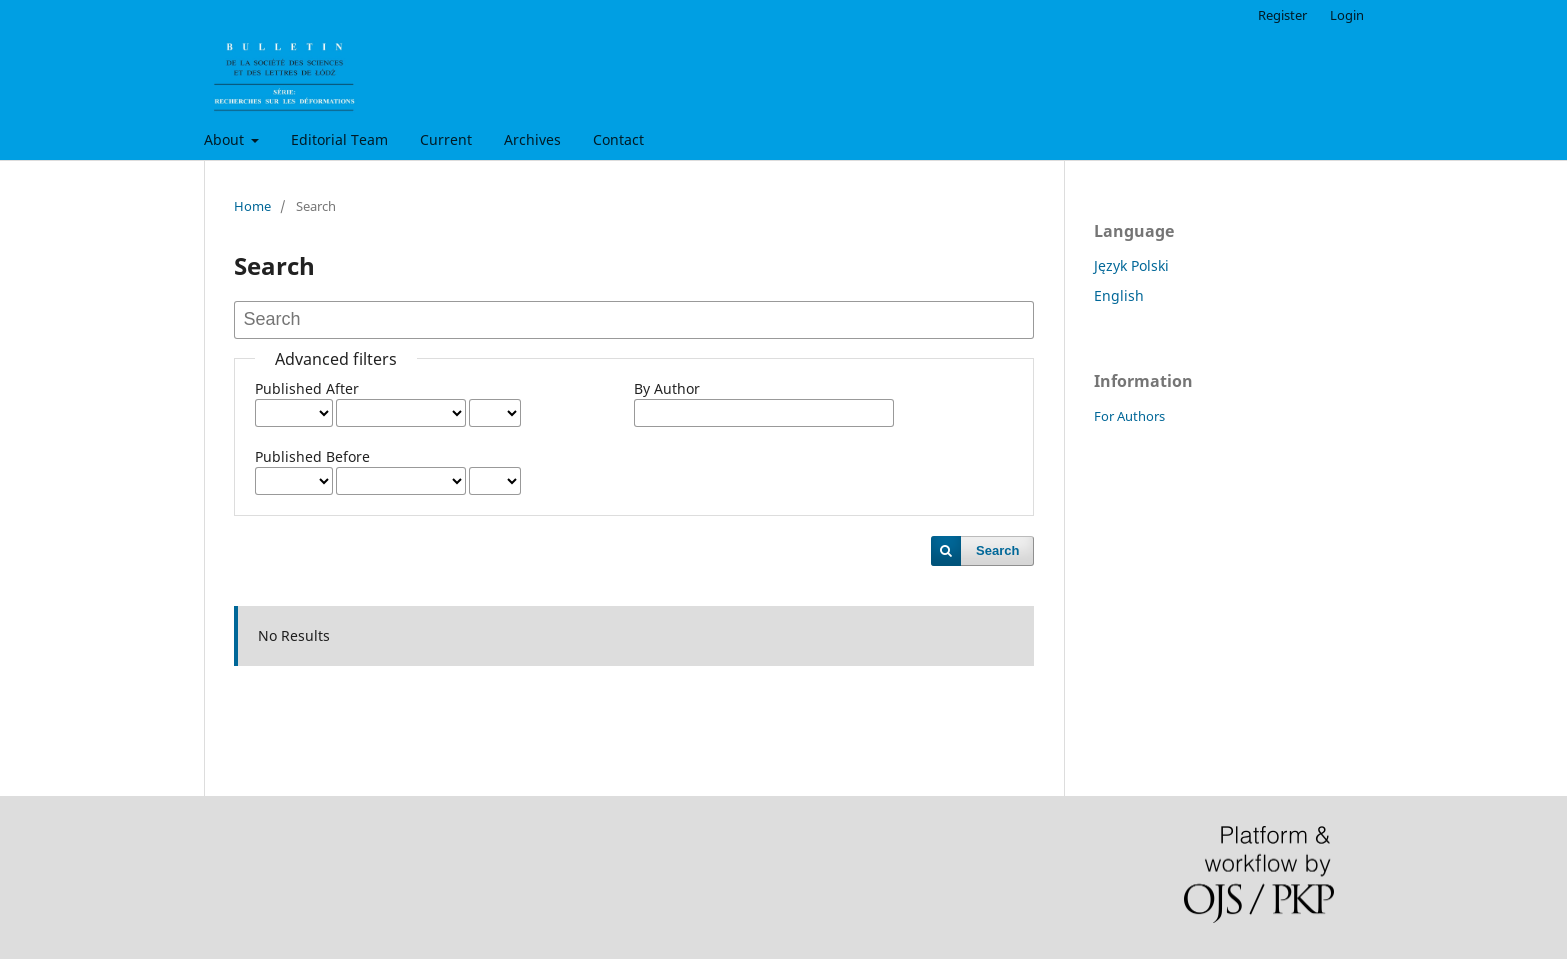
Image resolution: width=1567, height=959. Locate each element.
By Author (667, 388)
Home (252, 206)
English (1119, 295)
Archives (532, 139)
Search (997, 550)
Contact (618, 139)
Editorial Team (339, 139)
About (226, 139)
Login (1347, 15)
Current (446, 139)
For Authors (1129, 416)
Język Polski (1131, 265)
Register (1282, 15)
